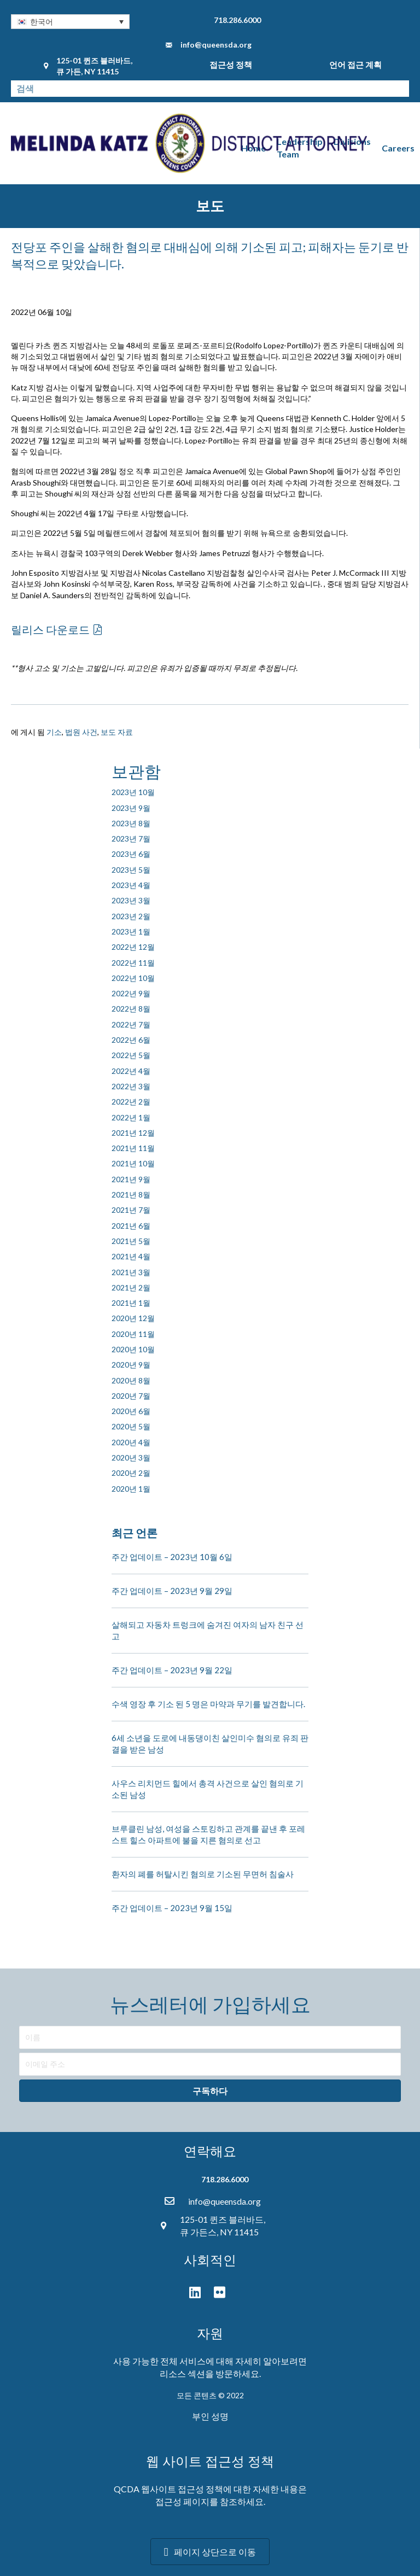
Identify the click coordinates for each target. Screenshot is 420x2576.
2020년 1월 (131, 1488)
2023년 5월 (131, 869)
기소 (54, 732)
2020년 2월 (131, 1472)
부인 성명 (210, 2416)
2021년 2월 (131, 1287)
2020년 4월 (131, 1442)
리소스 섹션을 (187, 2373)
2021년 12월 (133, 1132)
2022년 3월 (131, 1086)
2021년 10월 (133, 1163)
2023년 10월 (133, 792)
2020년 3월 (131, 1457)
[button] (70, 21)
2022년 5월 (131, 1055)
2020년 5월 (131, 1426)
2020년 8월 (131, 1380)
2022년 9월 (131, 993)
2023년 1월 (131, 931)
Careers (398, 148)
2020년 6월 (131, 1411)
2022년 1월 (131, 1117)
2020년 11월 (133, 1334)
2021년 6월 (131, 1225)
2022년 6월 (131, 1039)
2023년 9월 (131, 808)
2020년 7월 (131, 1395)
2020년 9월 (131, 1364)
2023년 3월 (131, 900)
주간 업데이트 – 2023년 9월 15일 (172, 1908)
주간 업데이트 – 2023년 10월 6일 (172, 1557)
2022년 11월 (133, 962)
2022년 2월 (131, 1101)
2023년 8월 (131, 823)
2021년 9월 (131, 1179)
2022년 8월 (131, 1008)
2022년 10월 (133, 978)
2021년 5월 (131, 1241)
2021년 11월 (133, 1148)
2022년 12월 (133, 946)
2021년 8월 (131, 1194)
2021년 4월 (131, 1256)
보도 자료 (117, 732)
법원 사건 (81, 732)
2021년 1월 (131, 1302)
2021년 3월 (131, 1272)
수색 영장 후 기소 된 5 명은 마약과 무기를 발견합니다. (208, 1704)
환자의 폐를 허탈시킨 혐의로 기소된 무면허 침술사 (203, 1874)
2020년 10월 (133, 1349)
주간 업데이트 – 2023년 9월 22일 (172, 1670)
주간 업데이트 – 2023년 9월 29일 (172, 1591)
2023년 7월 (131, 838)
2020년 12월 (133, 1318)
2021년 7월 (131, 1209)
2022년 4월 (131, 1071)
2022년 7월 (131, 1024)
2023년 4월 (131, 885)
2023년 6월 (131, 853)
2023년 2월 (131, 916)
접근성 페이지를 (186, 2501)
